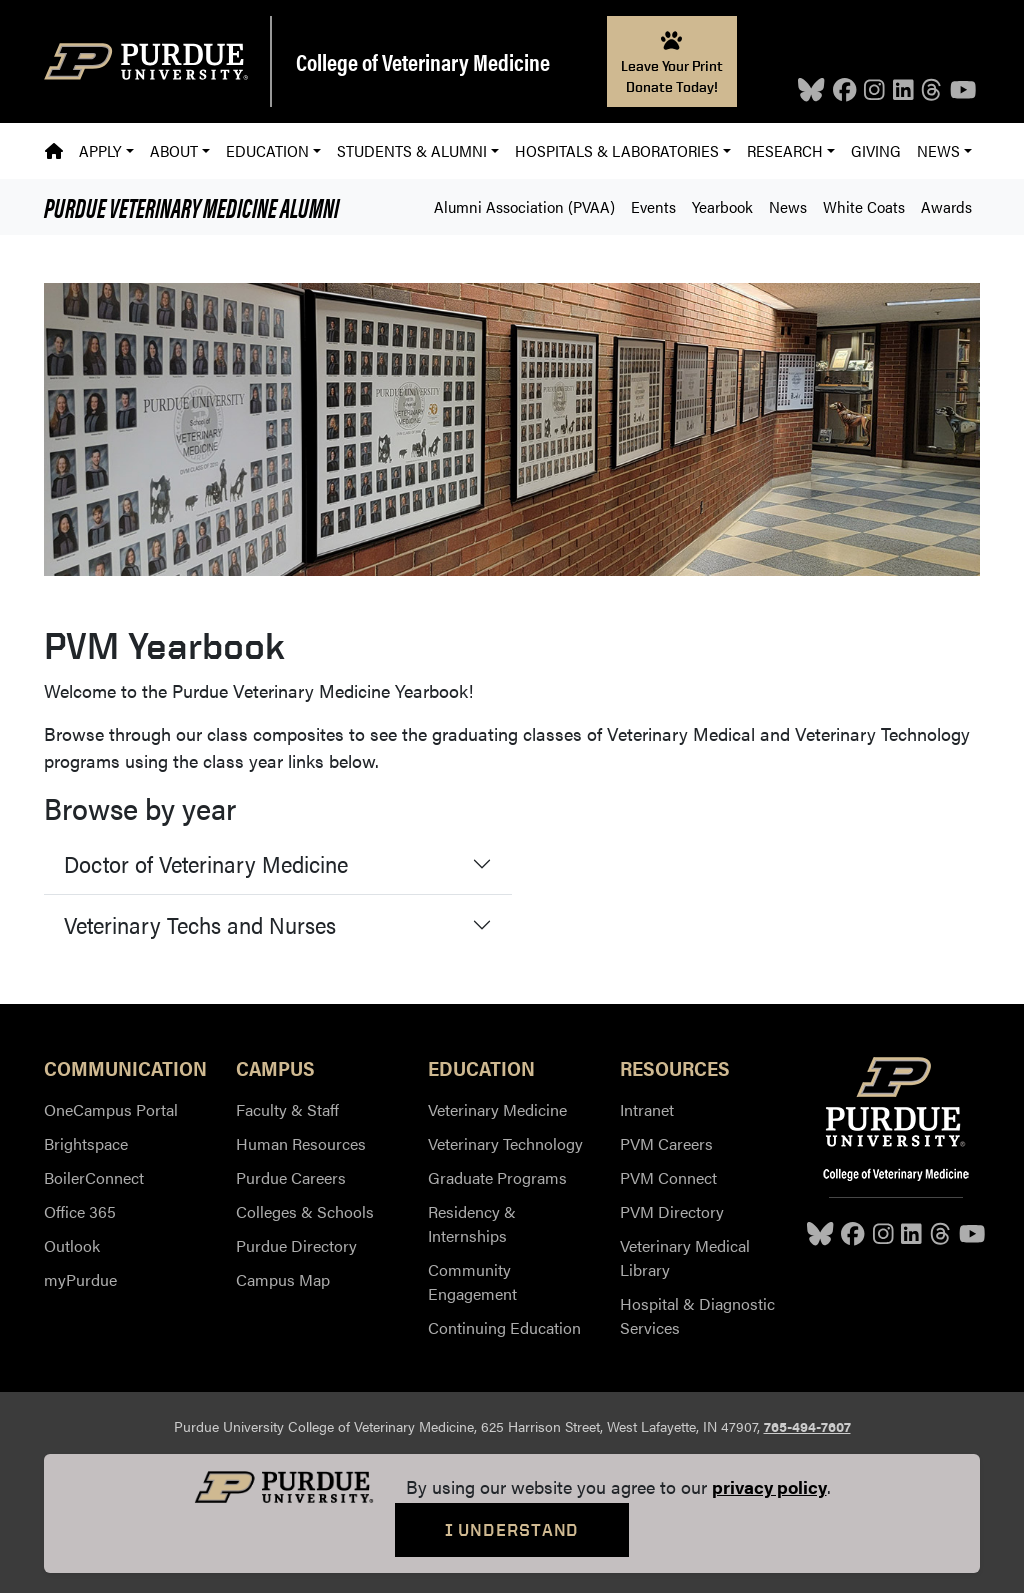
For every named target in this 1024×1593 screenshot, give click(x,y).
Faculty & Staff (287, 1109)
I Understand (512, 1529)
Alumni (191, 207)
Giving (876, 150)
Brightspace (86, 1143)
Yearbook (722, 206)
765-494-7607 (807, 1426)
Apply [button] (100, 150)
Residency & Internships (472, 1223)
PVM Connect (668, 1177)
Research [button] (785, 150)
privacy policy (769, 1486)
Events (653, 206)
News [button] (938, 150)
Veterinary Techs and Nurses (200, 924)
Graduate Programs (497, 1177)
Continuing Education (504, 1327)
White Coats (864, 206)
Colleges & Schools (305, 1211)
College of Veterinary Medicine (423, 61)
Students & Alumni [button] (412, 150)
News (788, 206)
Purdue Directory (296, 1245)
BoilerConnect (94, 1177)
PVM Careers (666, 1143)
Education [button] (267, 150)
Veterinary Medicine (497, 1109)
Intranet (647, 1109)
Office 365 (80, 1211)
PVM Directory (672, 1211)
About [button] (174, 150)
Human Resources (301, 1143)
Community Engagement (472, 1281)
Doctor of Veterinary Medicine (206, 863)
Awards (946, 206)
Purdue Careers (291, 1177)
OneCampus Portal (111, 1109)
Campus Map (283, 1279)
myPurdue (80, 1279)
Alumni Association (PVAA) (524, 206)
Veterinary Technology (505, 1143)
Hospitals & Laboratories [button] (617, 150)
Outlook (72, 1245)
